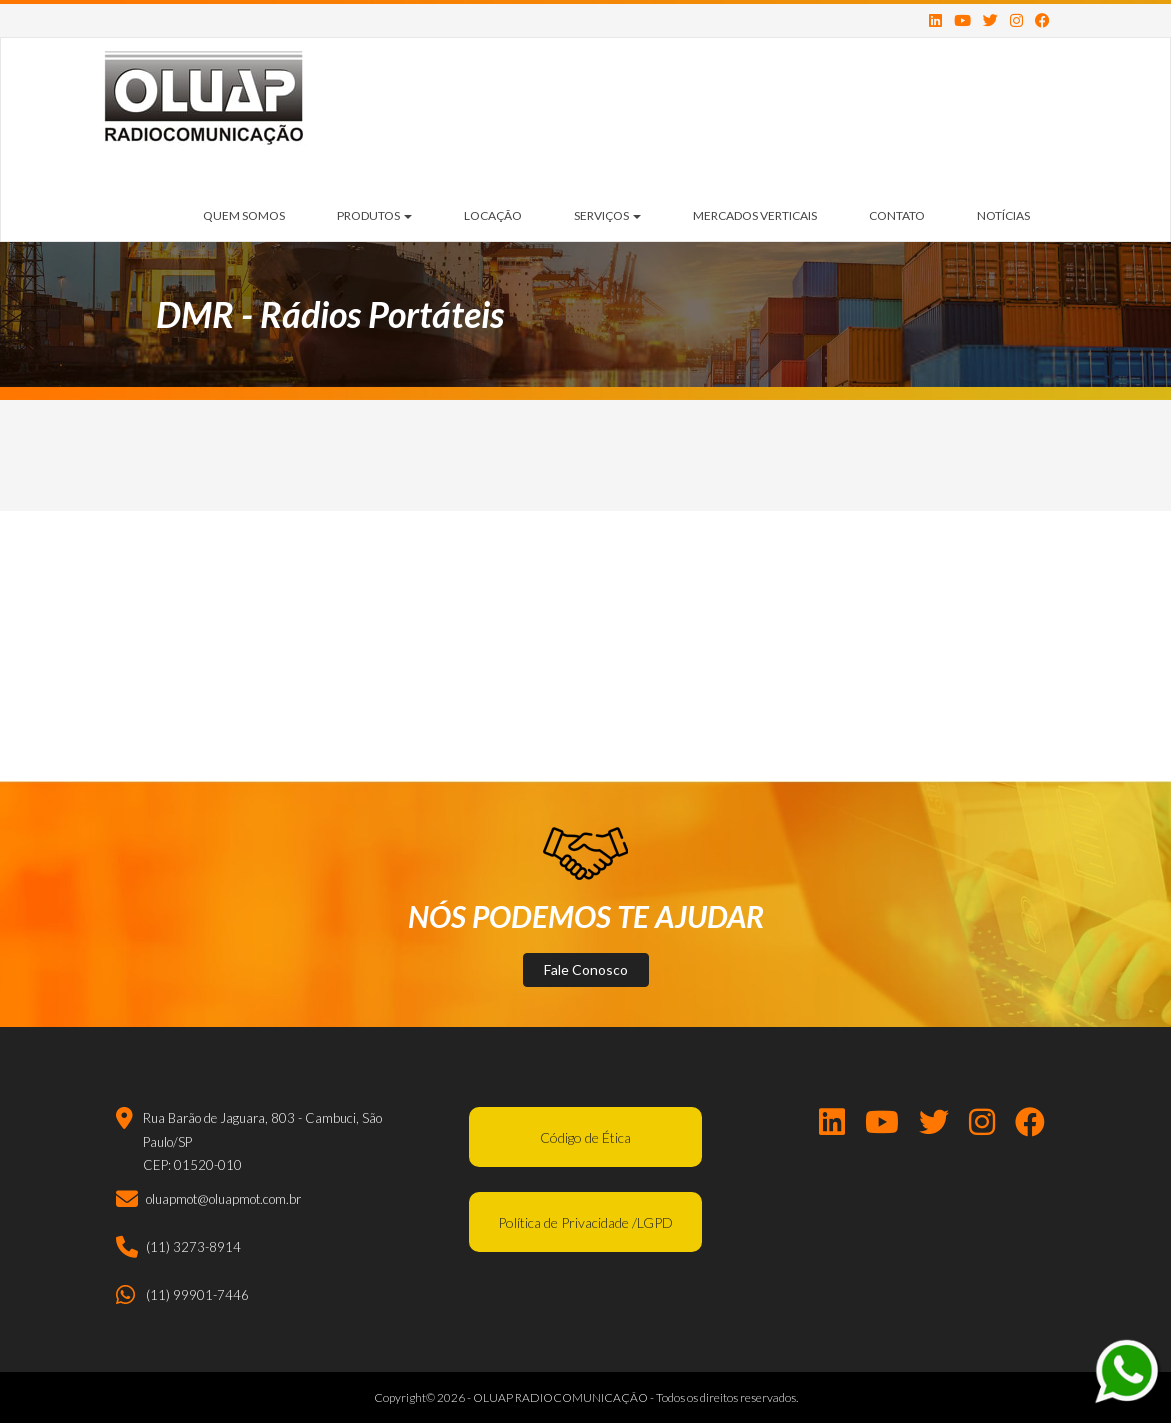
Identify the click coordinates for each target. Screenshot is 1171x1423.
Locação (493, 215)
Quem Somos (244, 215)
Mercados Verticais (755, 215)
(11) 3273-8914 (193, 1247)
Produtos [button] (374, 215)
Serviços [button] (607, 215)
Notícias (1003, 215)
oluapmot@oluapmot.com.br (223, 1199)
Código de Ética (585, 1137)
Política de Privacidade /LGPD (585, 1222)
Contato (897, 215)
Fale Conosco (586, 969)
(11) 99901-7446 (197, 1295)
